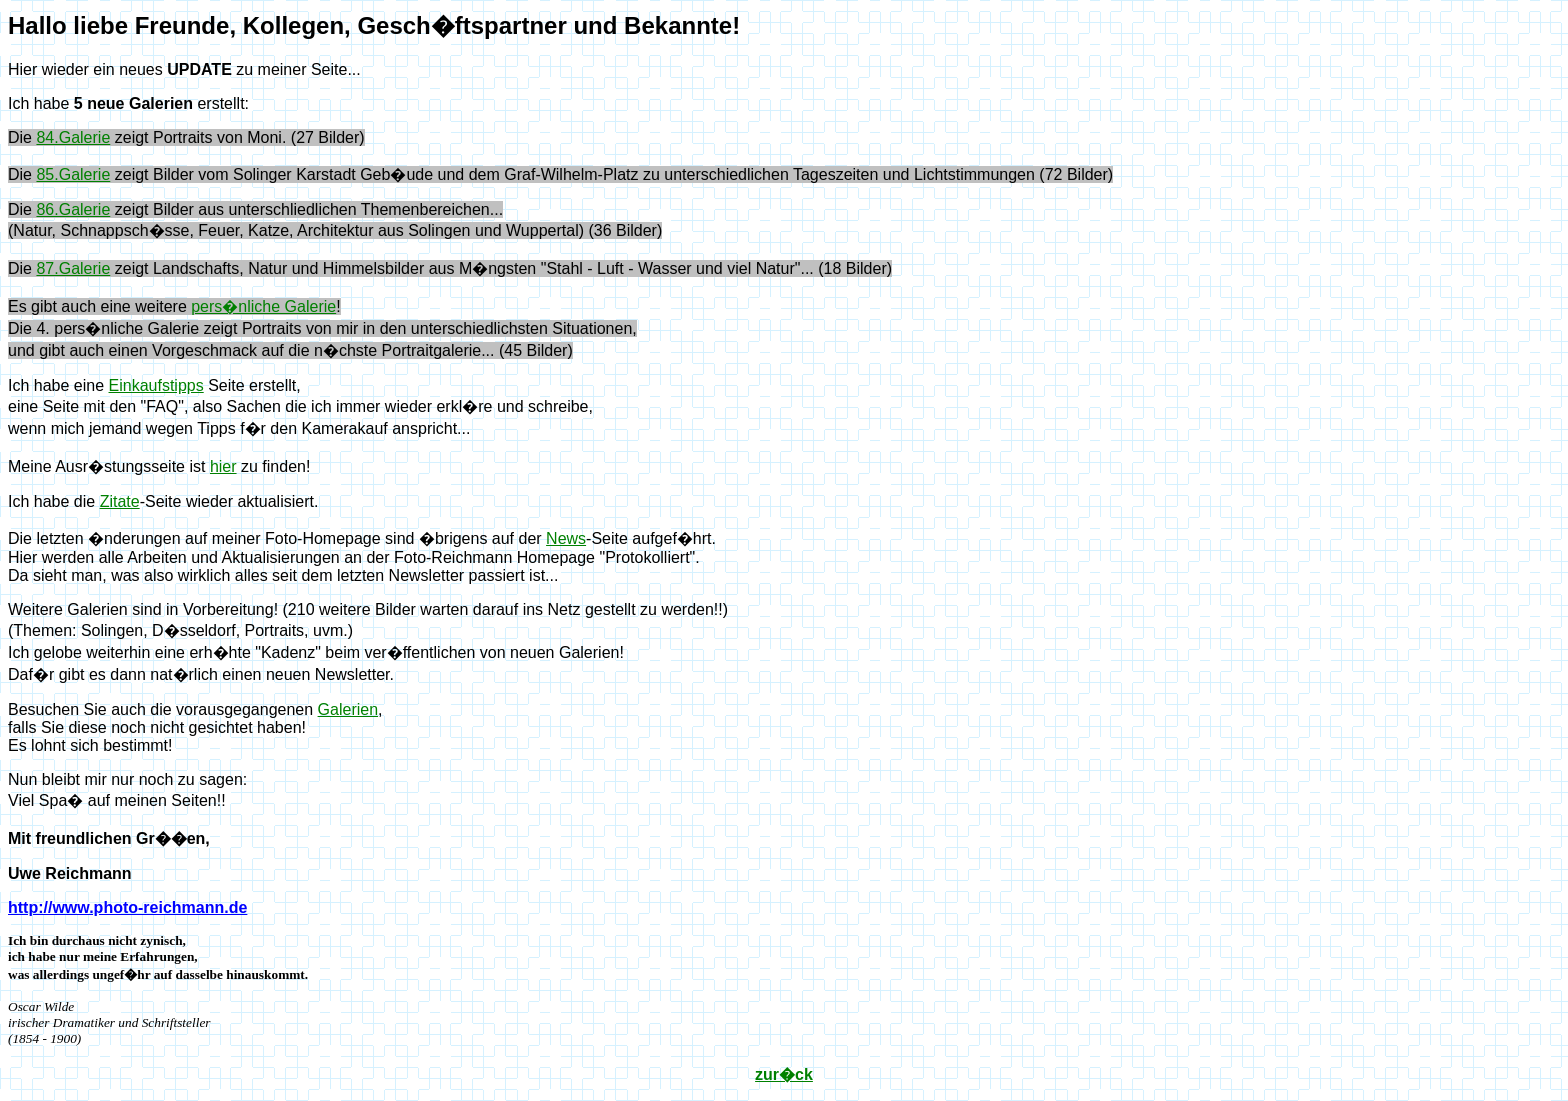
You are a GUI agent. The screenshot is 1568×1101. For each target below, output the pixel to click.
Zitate (120, 501)
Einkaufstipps (156, 385)
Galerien (348, 709)
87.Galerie (73, 268)
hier (223, 466)
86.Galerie (73, 209)
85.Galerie (73, 174)
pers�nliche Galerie (263, 306)
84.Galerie (73, 137)
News (566, 538)
